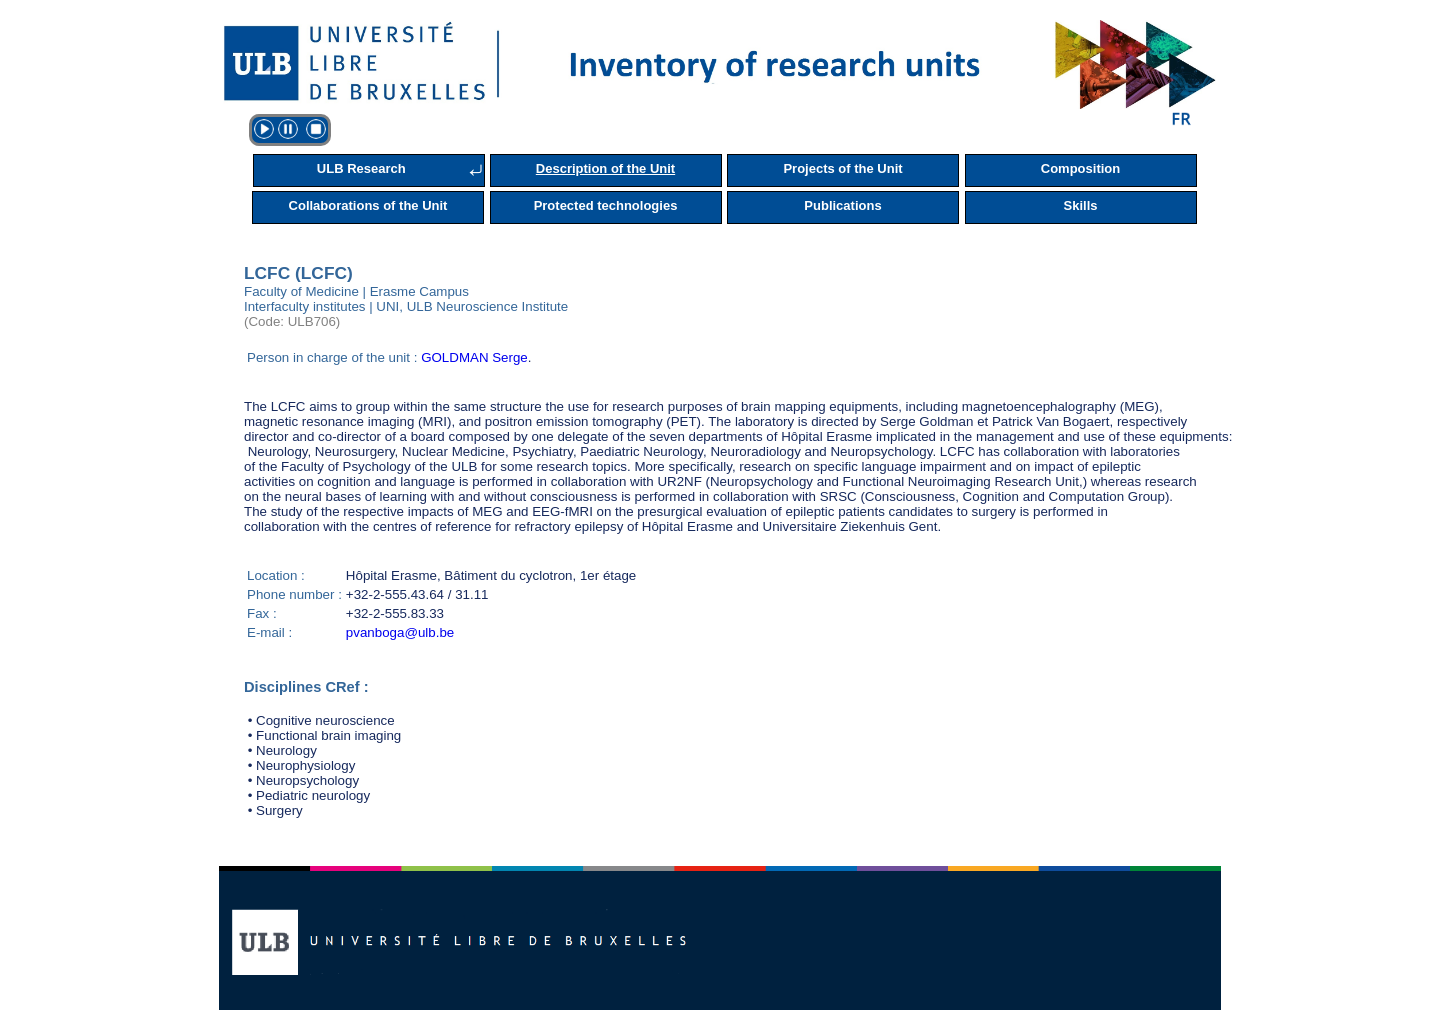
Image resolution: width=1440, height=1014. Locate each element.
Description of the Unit (605, 168)
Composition (1080, 168)
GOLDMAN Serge (474, 357)
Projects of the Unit (842, 168)
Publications (842, 205)
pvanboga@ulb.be (400, 632)
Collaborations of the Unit (368, 205)
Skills (1081, 205)
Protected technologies (606, 205)
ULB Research (361, 168)
